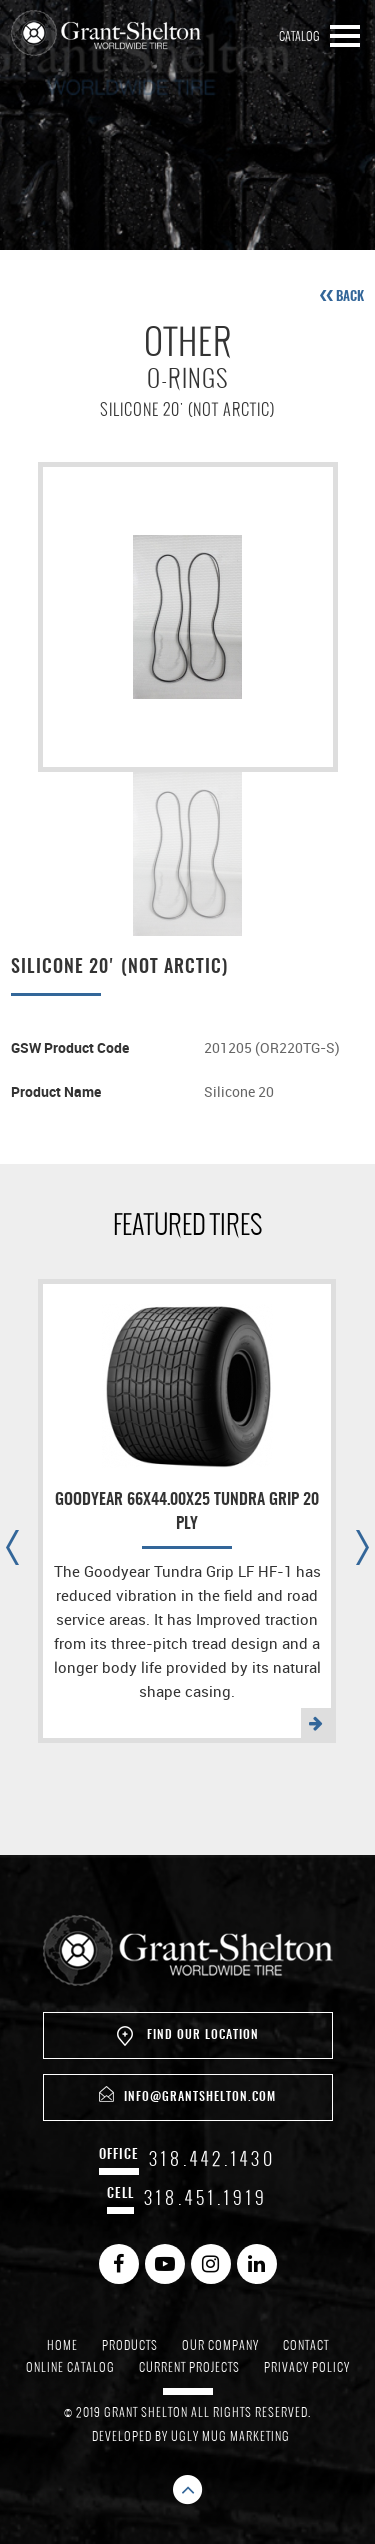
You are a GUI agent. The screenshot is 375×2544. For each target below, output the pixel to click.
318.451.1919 (206, 2197)
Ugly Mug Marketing (230, 2436)
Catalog (299, 36)
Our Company (220, 2345)
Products (130, 2345)
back (342, 296)
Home (62, 2345)
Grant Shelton (106, 34)
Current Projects (189, 2367)
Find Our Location (188, 2036)
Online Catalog (70, 2367)
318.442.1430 (212, 2158)
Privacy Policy (307, 2367)
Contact (306, 2345)
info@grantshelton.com (187, 2094)
